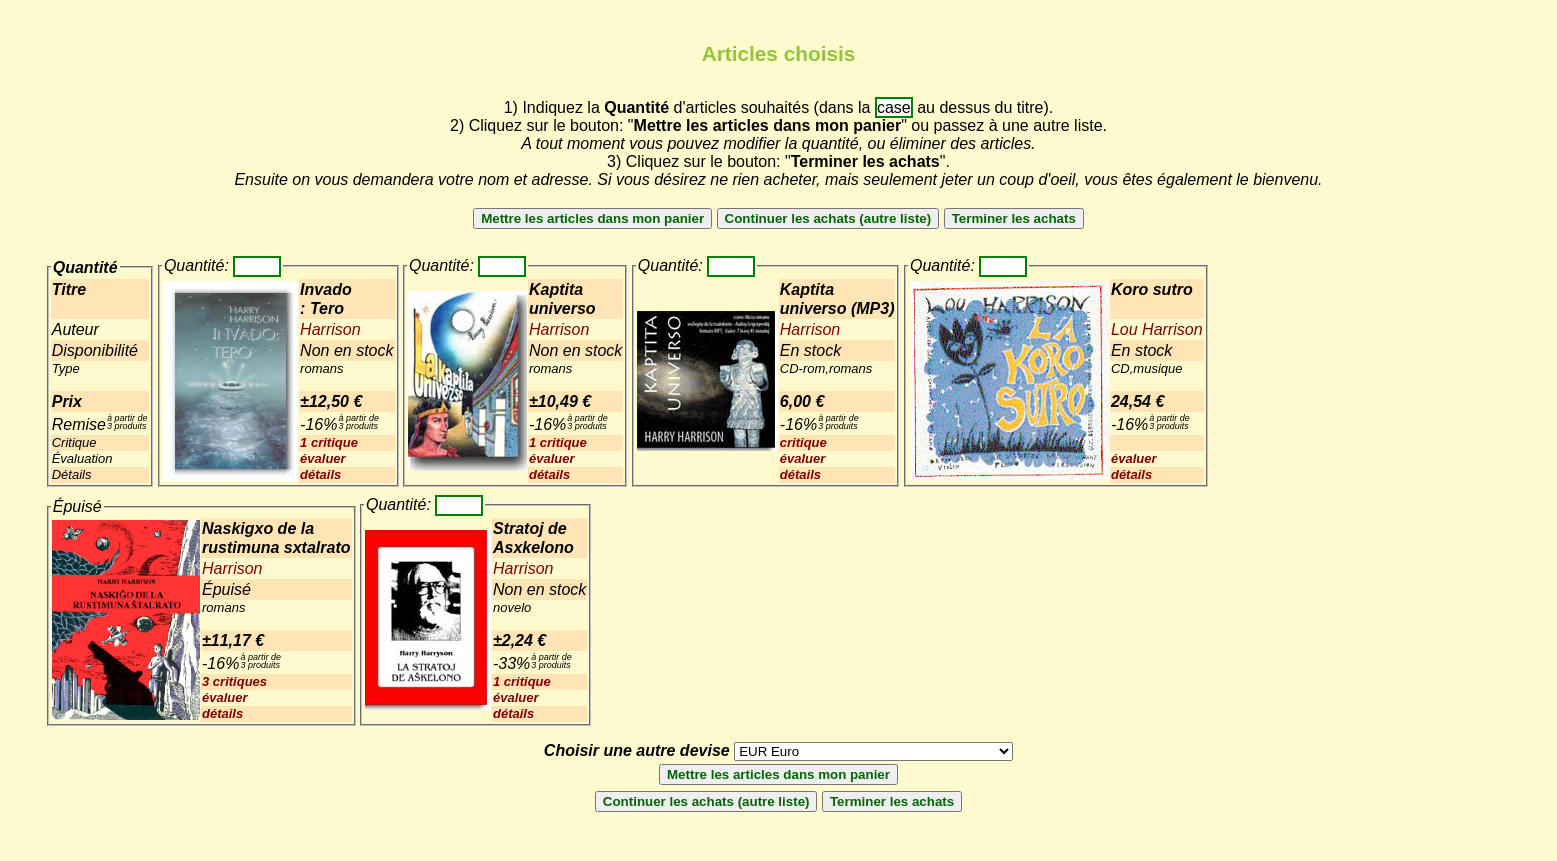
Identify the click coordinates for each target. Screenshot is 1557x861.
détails (320, 474)
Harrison (330, 329)
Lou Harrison (1157, 329)
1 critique (329, 442)
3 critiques (234, 681)
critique (803, 442)
